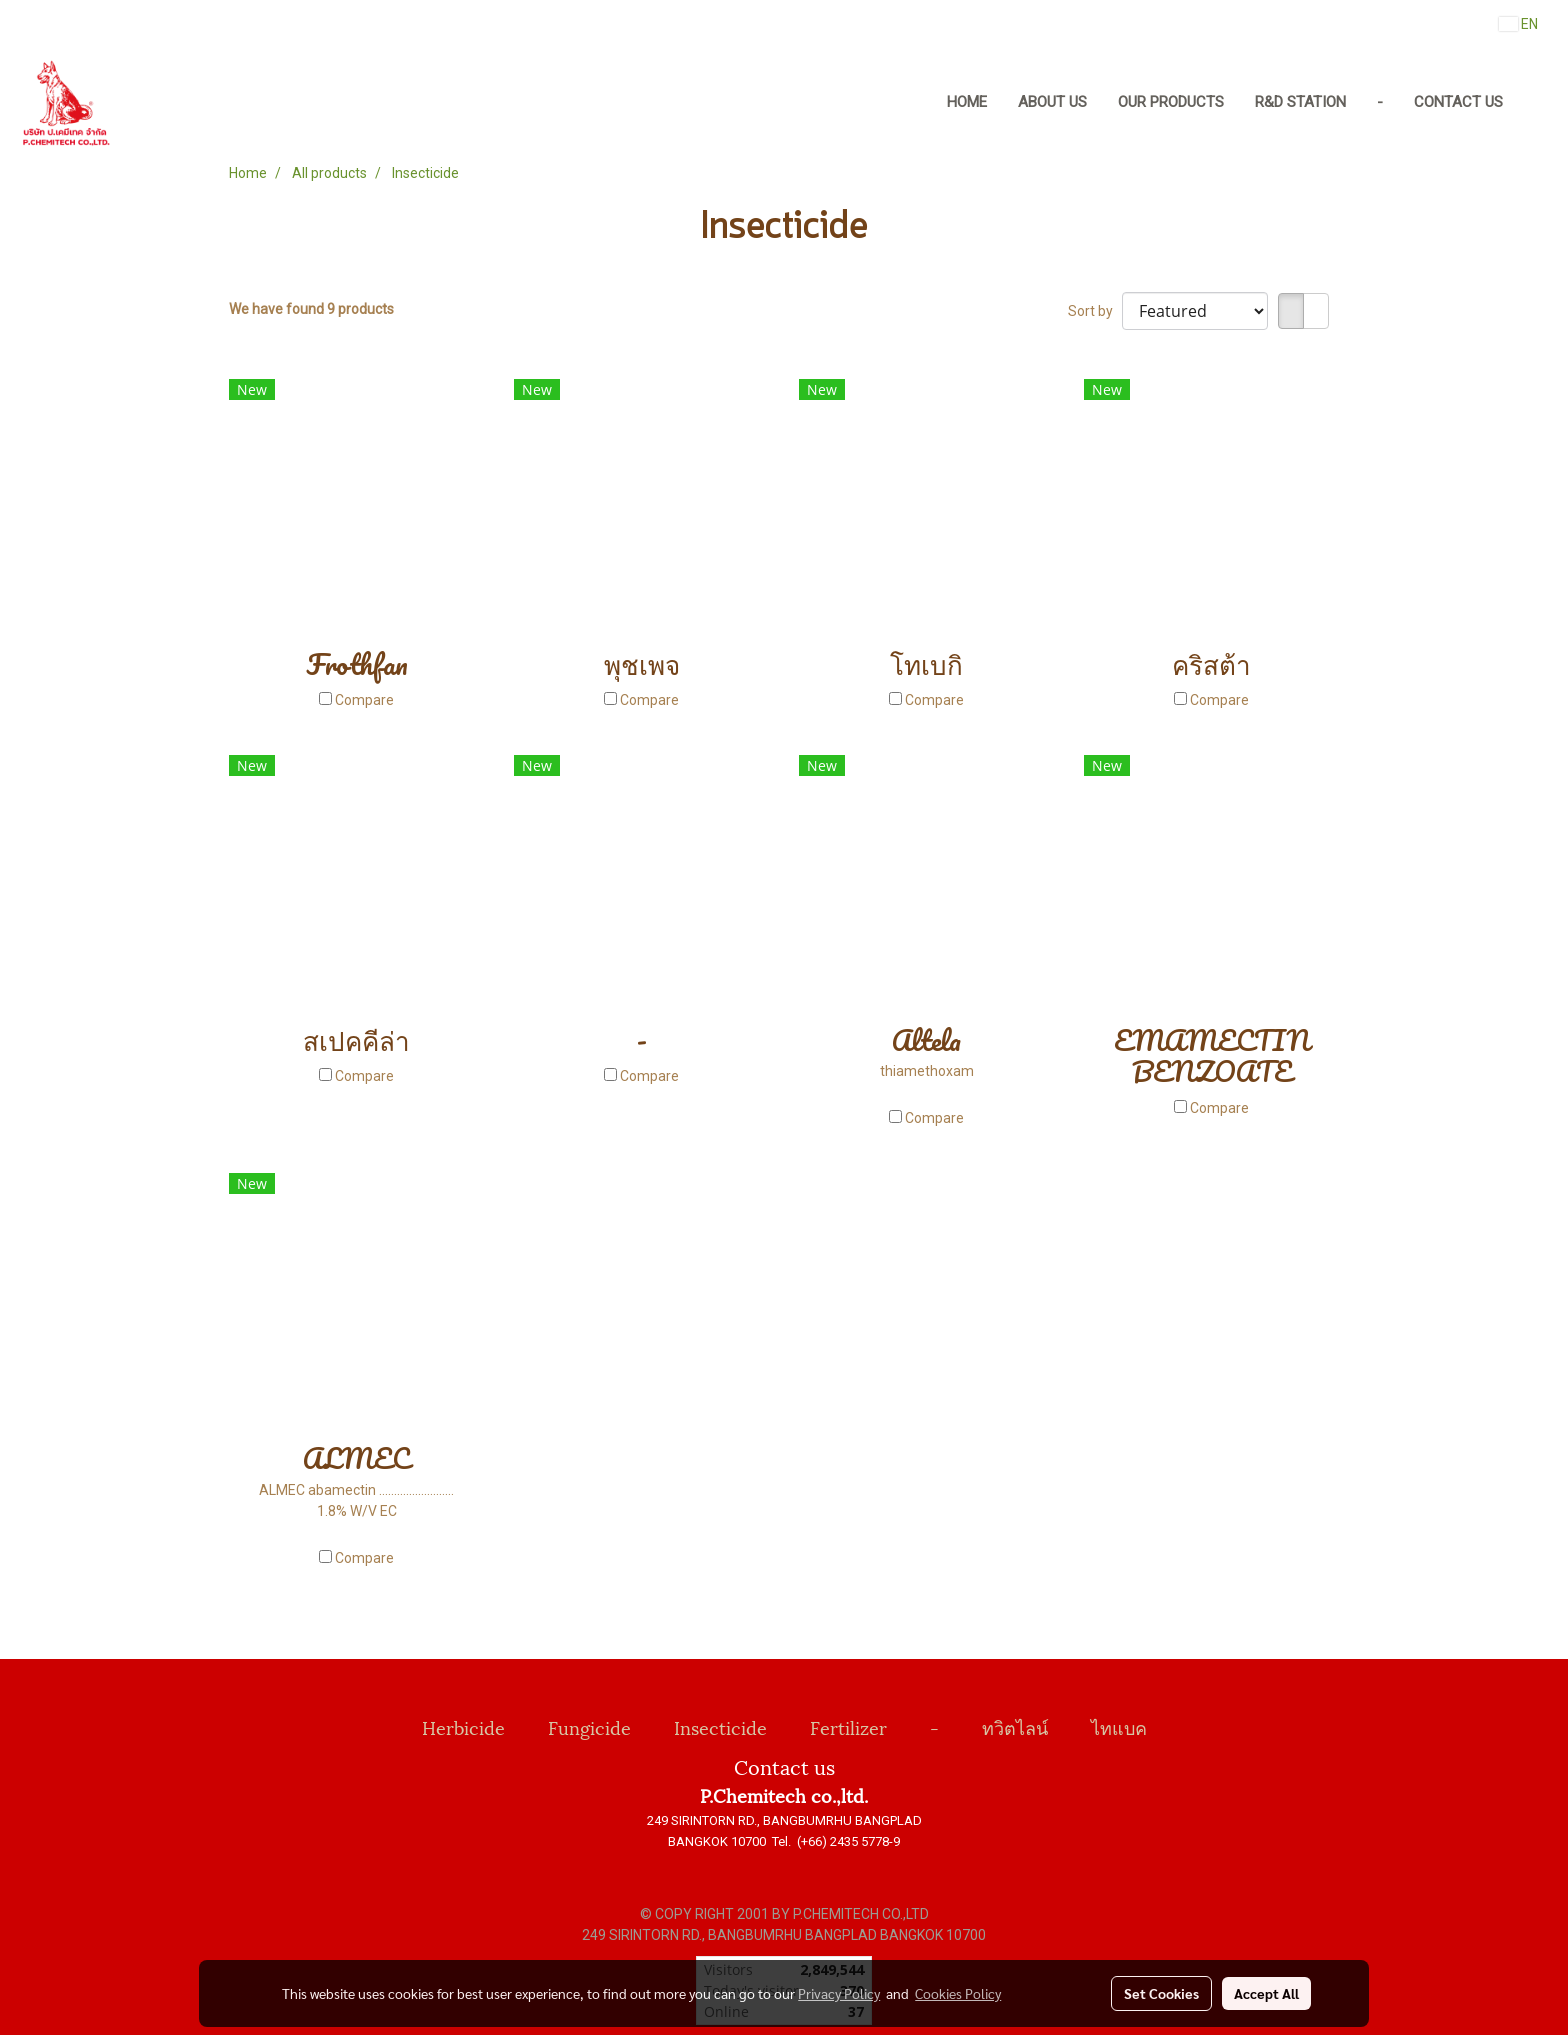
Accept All (1266, 1993)
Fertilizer (848, 1726)
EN (1518, 24)
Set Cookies (1161, 1993)
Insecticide (720, 1726)
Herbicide (463, 1726)
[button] (1537, 103)
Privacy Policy (839, 1993)
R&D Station (1300, 102)
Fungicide (589, 1726)
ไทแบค (1119, 1726)
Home (967, 102)
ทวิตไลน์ (1015, 1726)
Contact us (1458, 102)
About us (1052, 102)
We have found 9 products (311, 309)
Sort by (1095, 311)
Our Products (1171, 102)
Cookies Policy (958, 1993)
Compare (364, 700)
